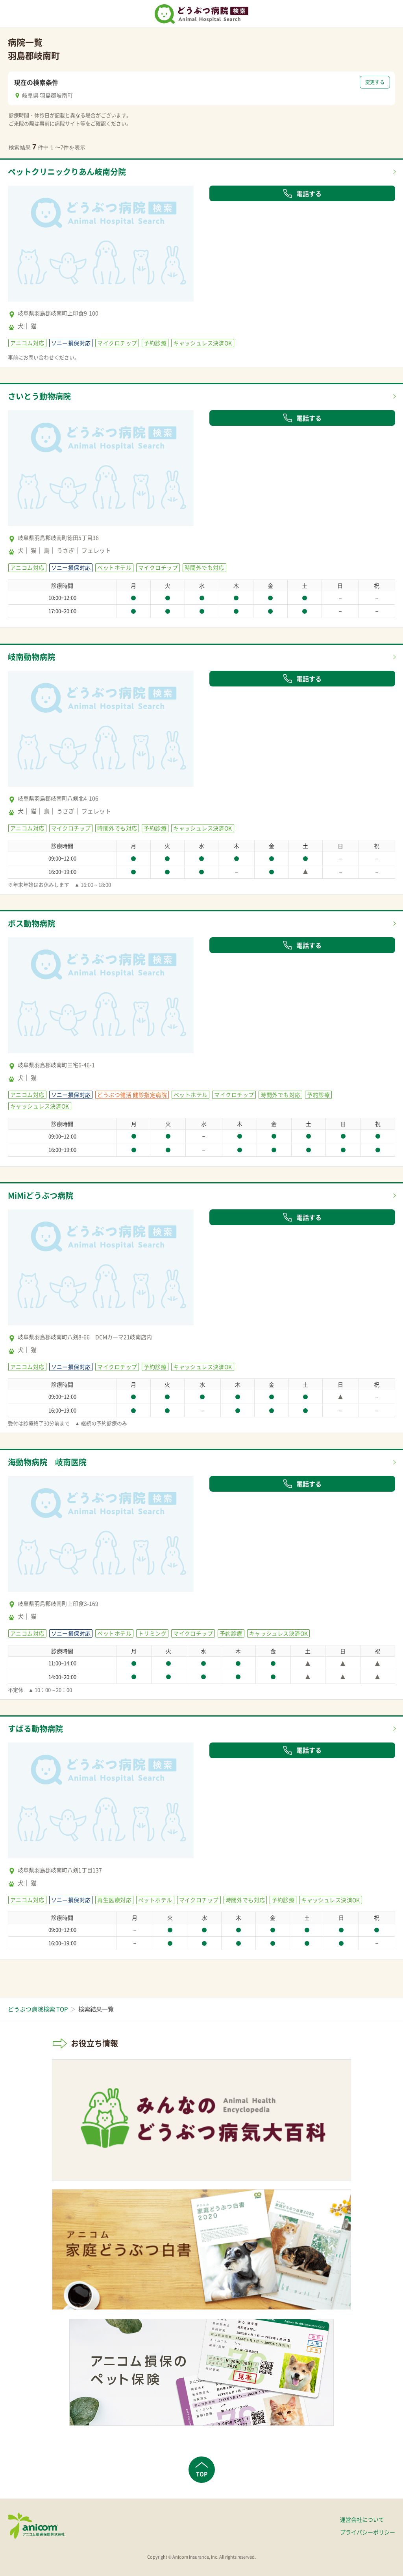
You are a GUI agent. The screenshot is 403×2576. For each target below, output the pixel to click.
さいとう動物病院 (39, 396)
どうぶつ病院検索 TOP (38, 2009)
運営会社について (362, 2519)
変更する (375, 82)
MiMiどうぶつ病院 (40, 1195)
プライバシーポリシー (367, 2532)
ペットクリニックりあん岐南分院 (67, 171)
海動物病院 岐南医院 (47, 1462)
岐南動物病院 (31, 656)
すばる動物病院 (35, 1728)
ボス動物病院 (31, 923)
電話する (302, 193)
